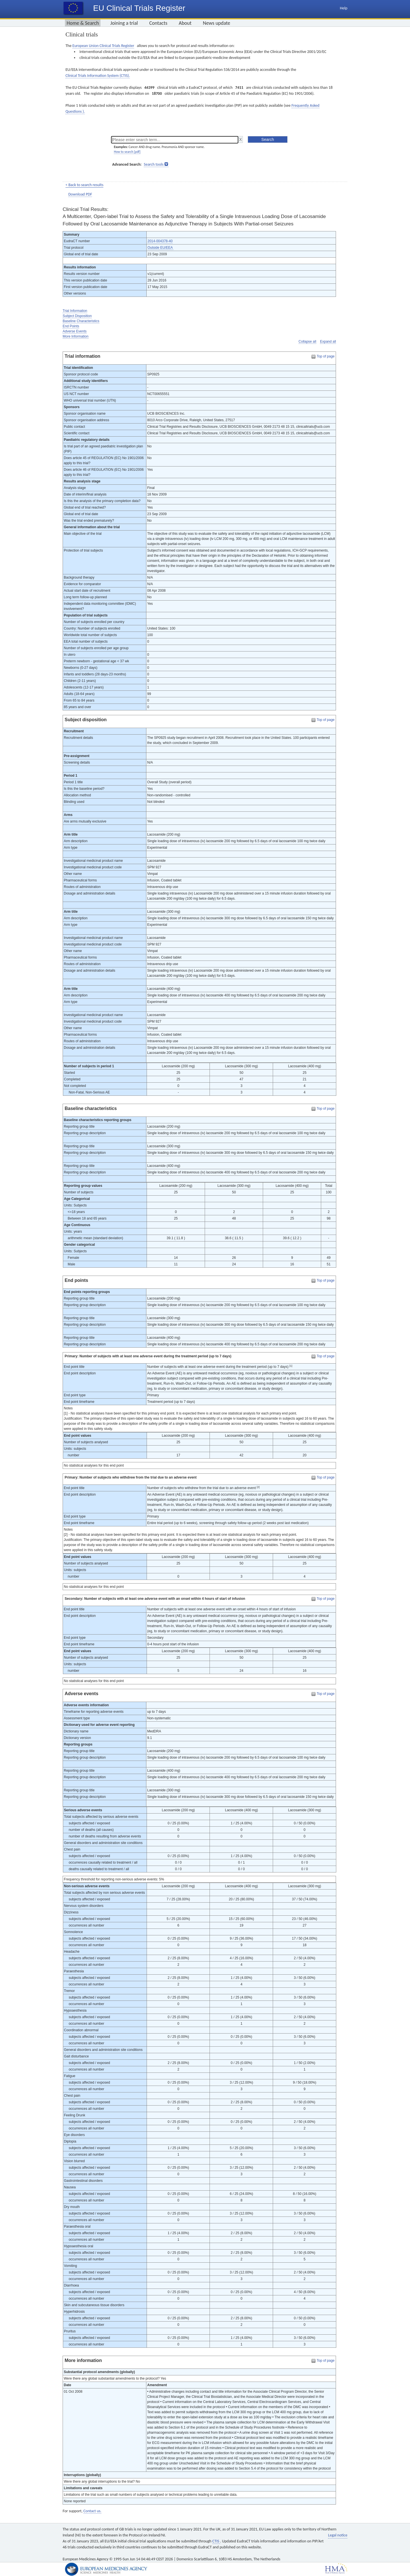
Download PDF (80, 194)
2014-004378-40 (160, 241)
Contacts (158, 23)
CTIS (216, 2541)
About (185, 23)
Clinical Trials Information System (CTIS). (97, 75)
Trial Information (75, 311)
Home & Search (83, 23)
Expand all (328, 342)
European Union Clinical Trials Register (103, 45)
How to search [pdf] (127, 152)
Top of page (326, 356)
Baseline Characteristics (81, 321)
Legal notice (337, 2535)
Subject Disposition (77, 316)
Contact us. (92, 2511)
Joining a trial (124, 23)
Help (343, 8)
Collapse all (307, 342)
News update (216, 23)
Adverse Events (75, 331)
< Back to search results (84, 184)
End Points (71, 326)
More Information (76, 336)
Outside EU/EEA (160, 248)
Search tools (153, 164)
